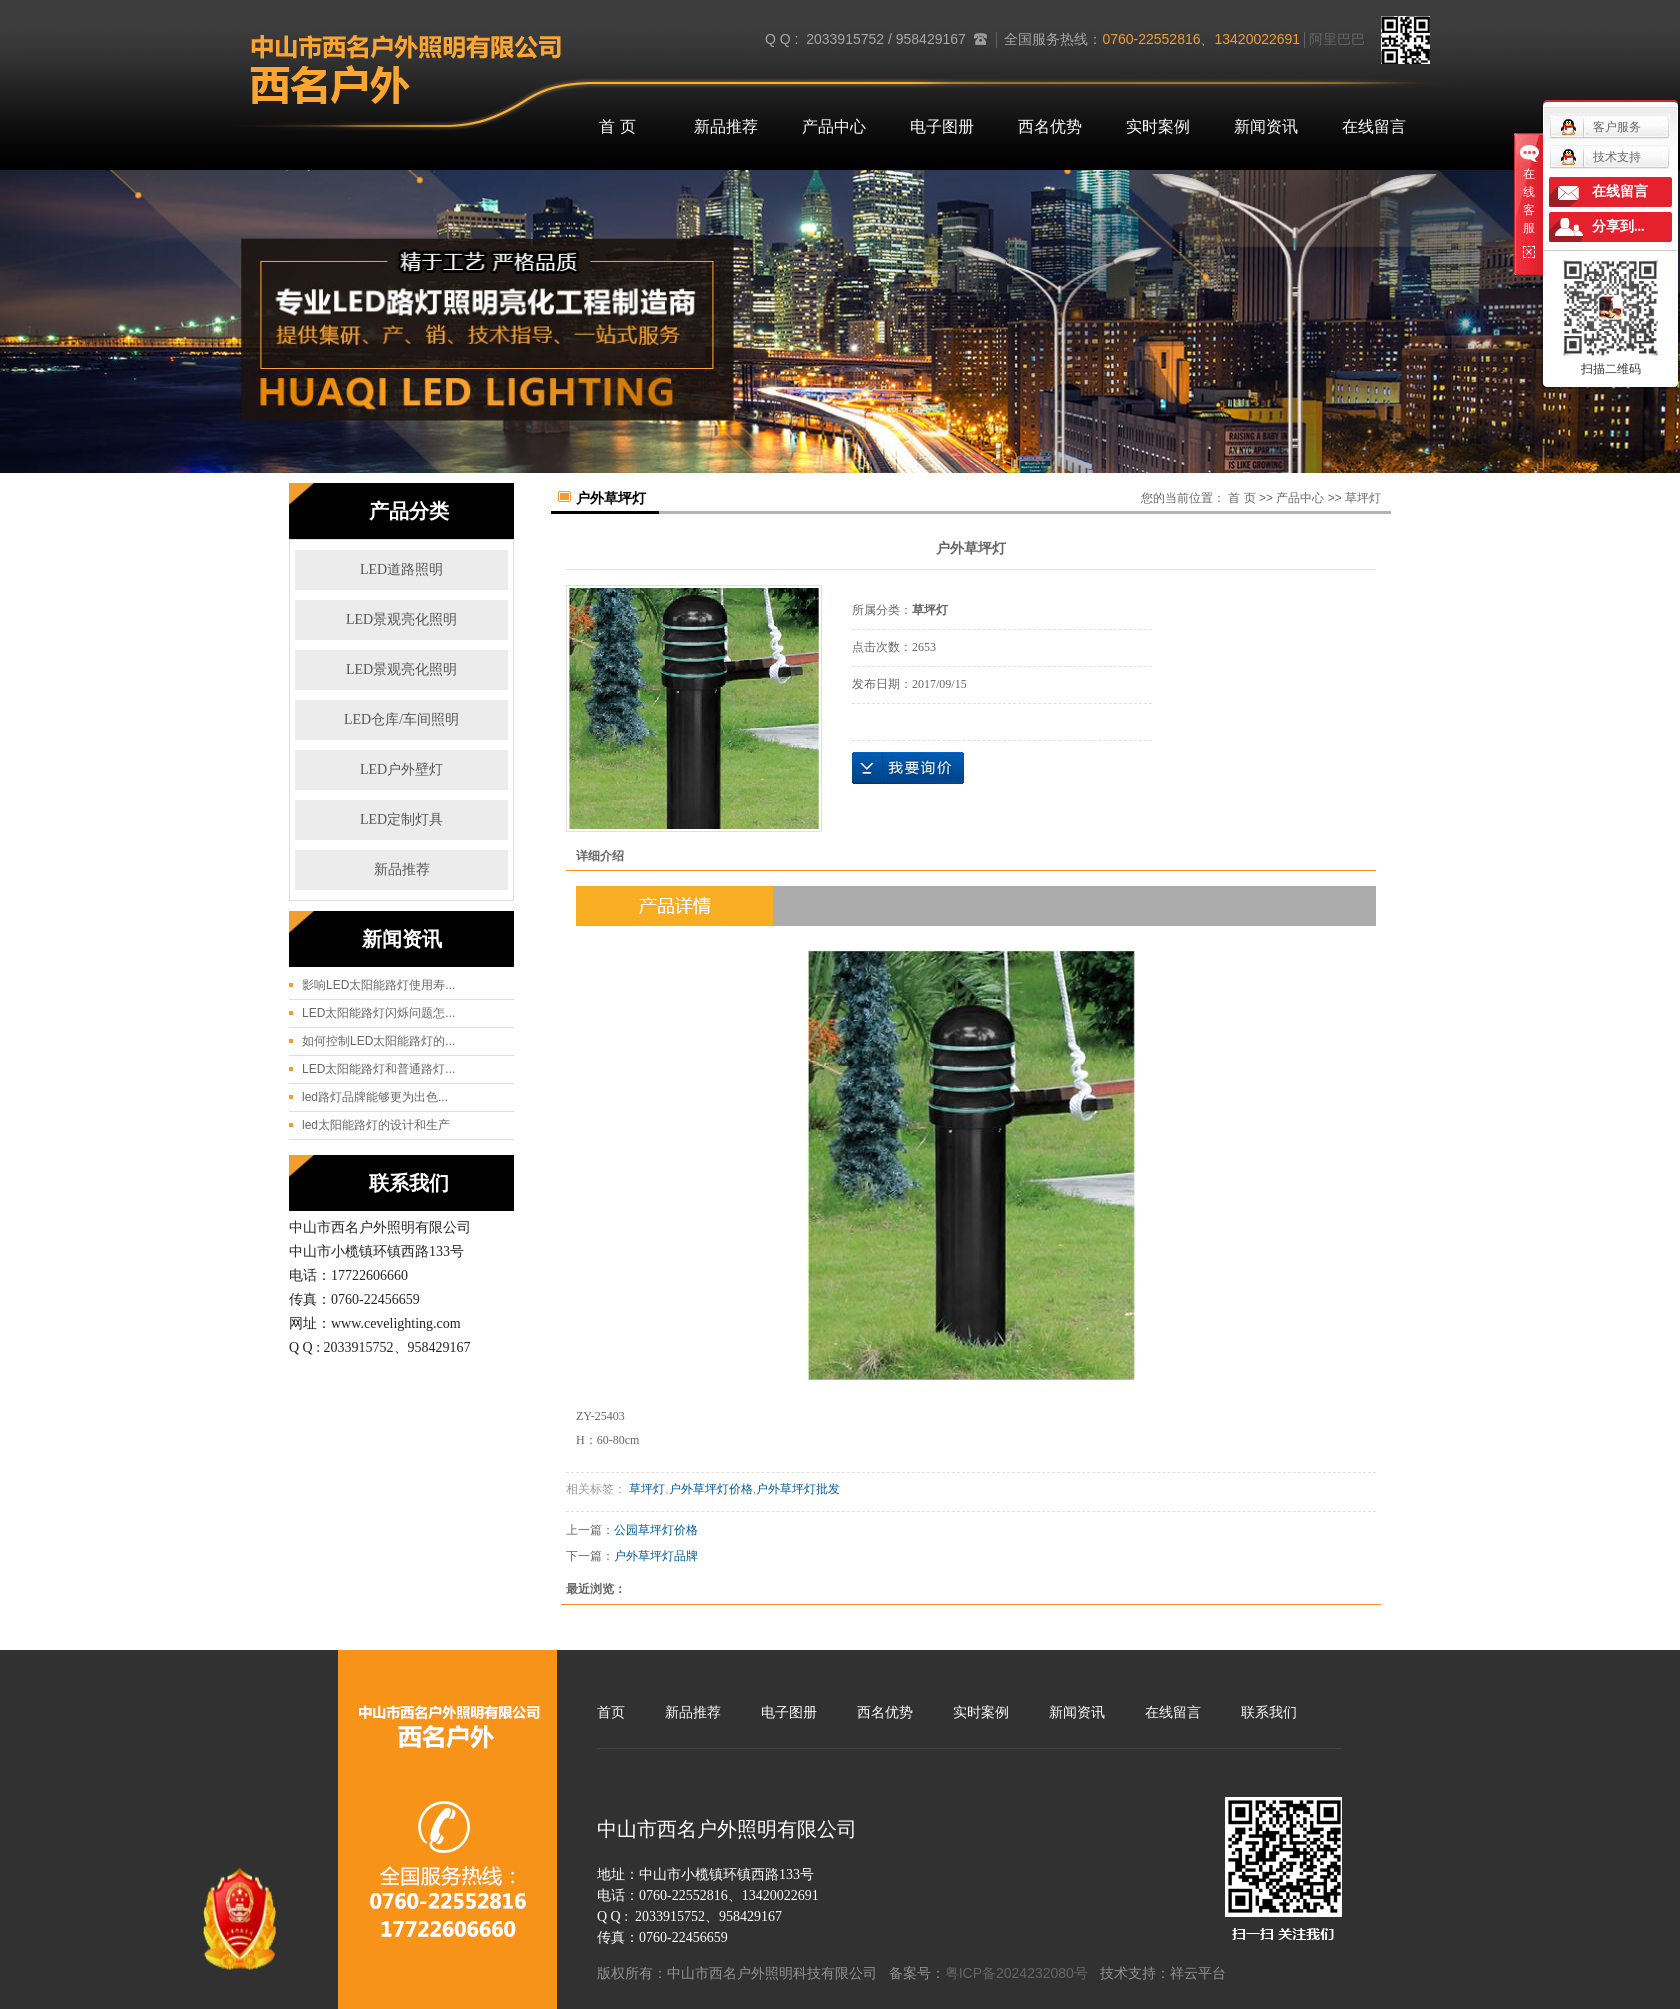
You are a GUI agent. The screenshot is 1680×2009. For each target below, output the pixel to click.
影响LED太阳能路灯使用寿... (378, 985)
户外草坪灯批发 (798, 1489)
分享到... (1618, 226)
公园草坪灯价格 (656, 1530)
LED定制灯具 (401, 819)
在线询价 (908, 768)
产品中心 (834, 126)
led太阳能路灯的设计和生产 (376, 1125)
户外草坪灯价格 (711, 1489)
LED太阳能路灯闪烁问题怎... (378, 1013)
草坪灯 (1363, 498)
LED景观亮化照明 (401, 619)
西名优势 (1050, 126)
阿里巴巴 (1337, 39)
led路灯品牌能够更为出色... (375, 1097)
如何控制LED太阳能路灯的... (378, 1041)
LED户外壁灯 (401, 769)
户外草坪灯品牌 (656, 1556)
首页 (611, 1712)
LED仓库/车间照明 (401, 719)
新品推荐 (726, 126)
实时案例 (1158, 126)
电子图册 (942, 126)
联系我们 (1269, 1712)
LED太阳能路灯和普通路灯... (378, 1069)
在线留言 (1374, 126)
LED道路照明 (401, 569)
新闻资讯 (1266, 126)
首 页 (617, 126)
